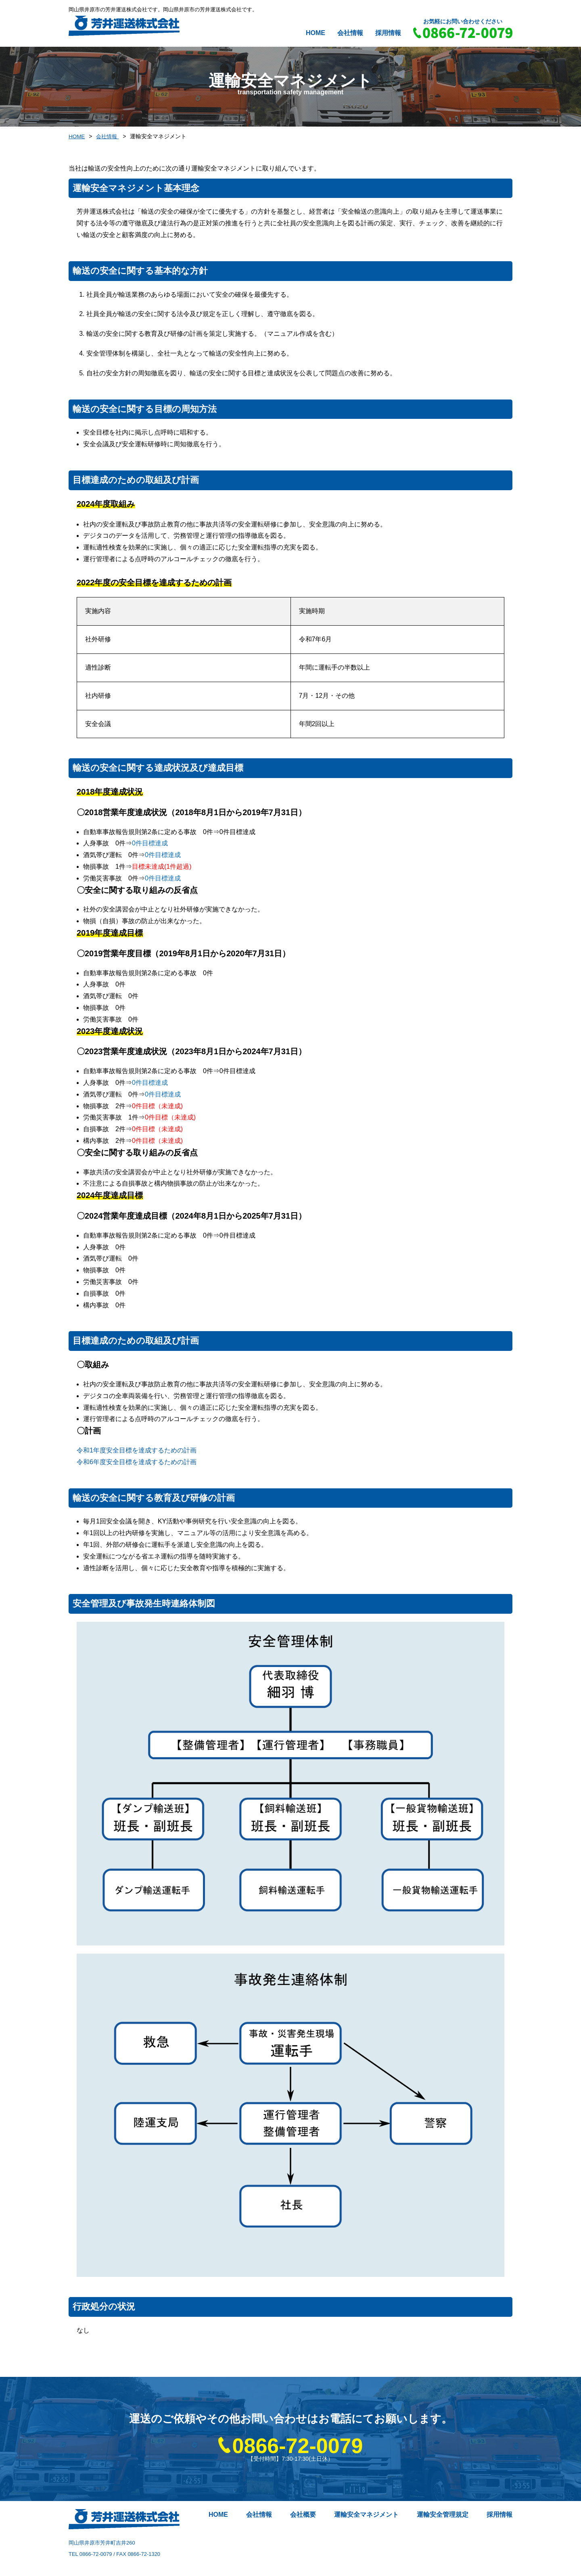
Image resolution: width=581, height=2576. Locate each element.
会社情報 (350, 32)
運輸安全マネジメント (366, 2514)
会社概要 (303, 2514)
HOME (315, 32)
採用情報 (388, 32)
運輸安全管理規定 (442, 2514)
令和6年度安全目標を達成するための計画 (136, 1461)
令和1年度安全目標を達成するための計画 (136, 1449)
